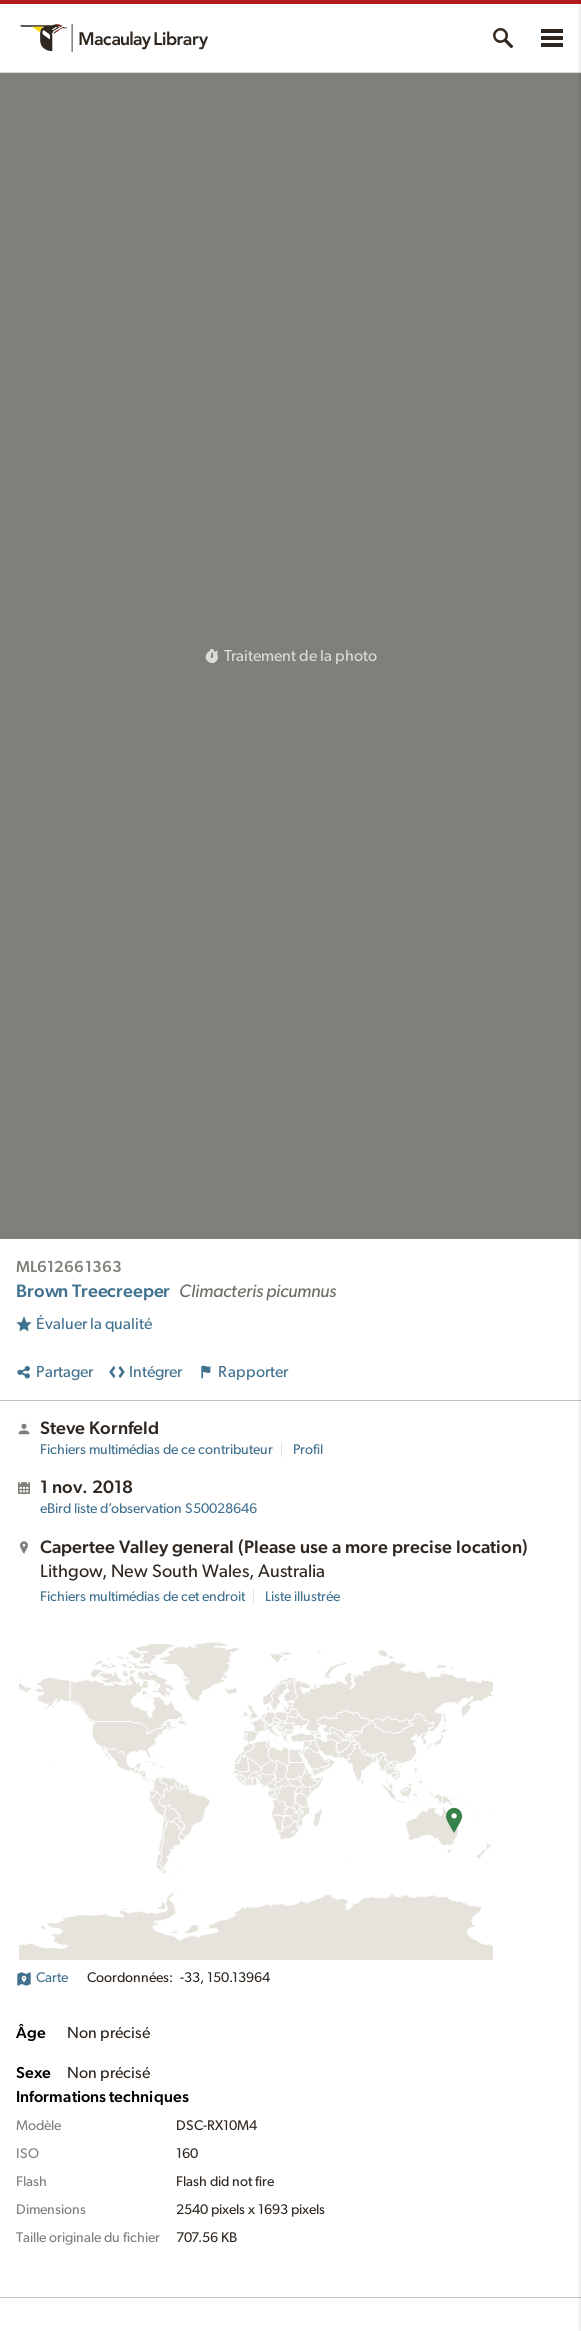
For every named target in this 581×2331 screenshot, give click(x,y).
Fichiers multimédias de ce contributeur (156, 1450)
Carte (42, 1978)
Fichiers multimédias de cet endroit (142, 1597)
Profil (308, 1450)
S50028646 (148, 1509)
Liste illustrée (302, 1597)
